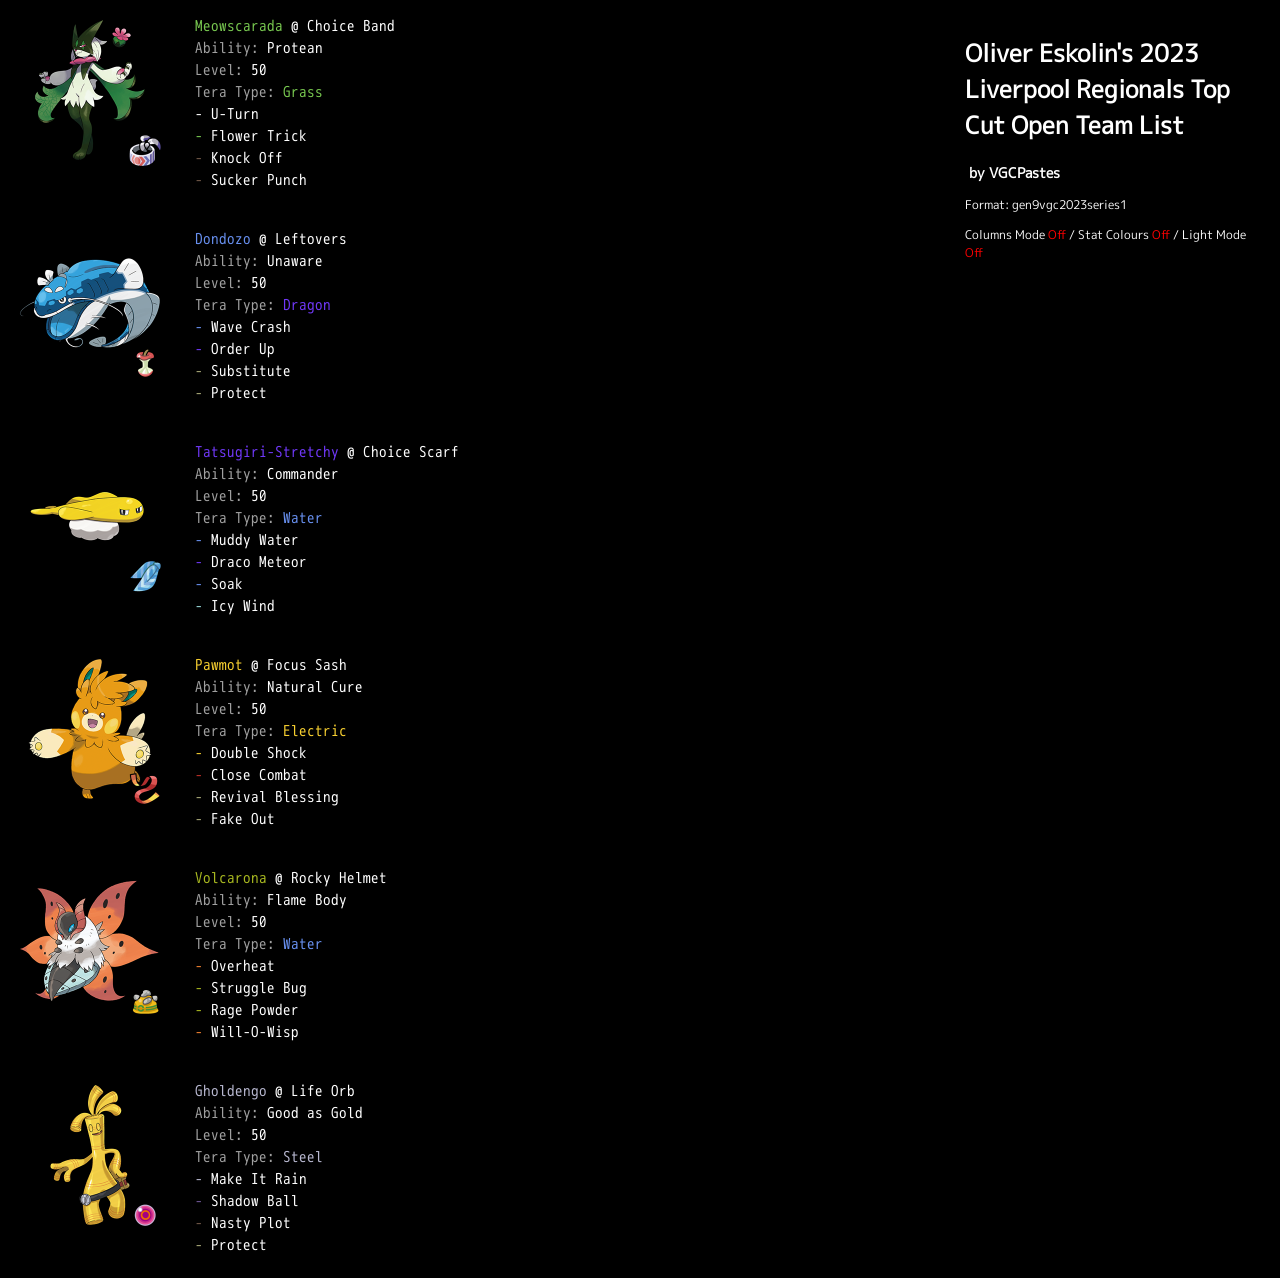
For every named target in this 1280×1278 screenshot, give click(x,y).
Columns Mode (1005, 234)
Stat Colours (1113, 234)
